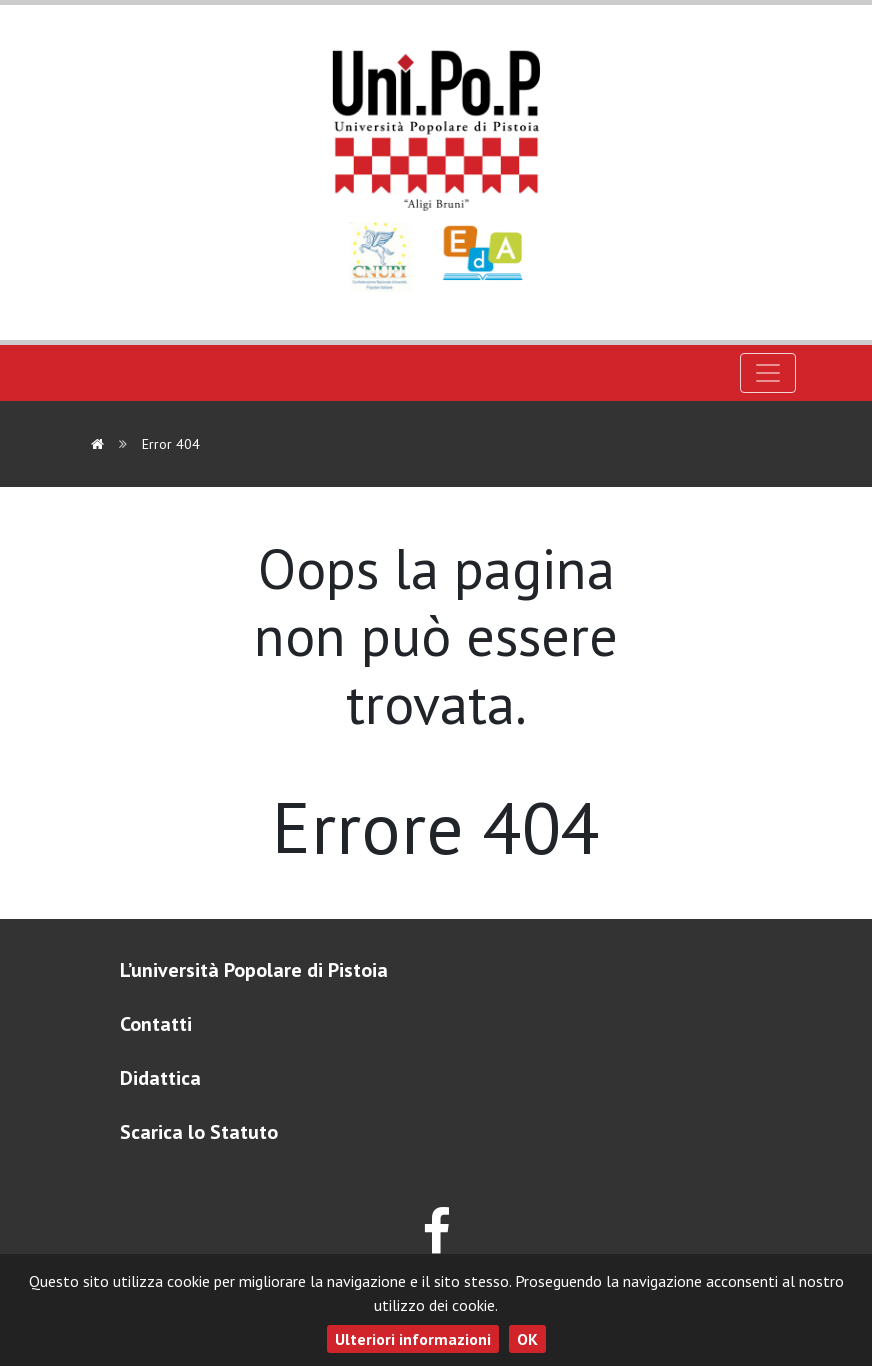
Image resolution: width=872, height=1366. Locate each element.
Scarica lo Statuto (199, 1132)
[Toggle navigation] (768, 373)
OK (527, 1339)
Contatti (156, 1024)
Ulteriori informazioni (413, 1339)
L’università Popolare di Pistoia (254, 970)
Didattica (160, 1078)
